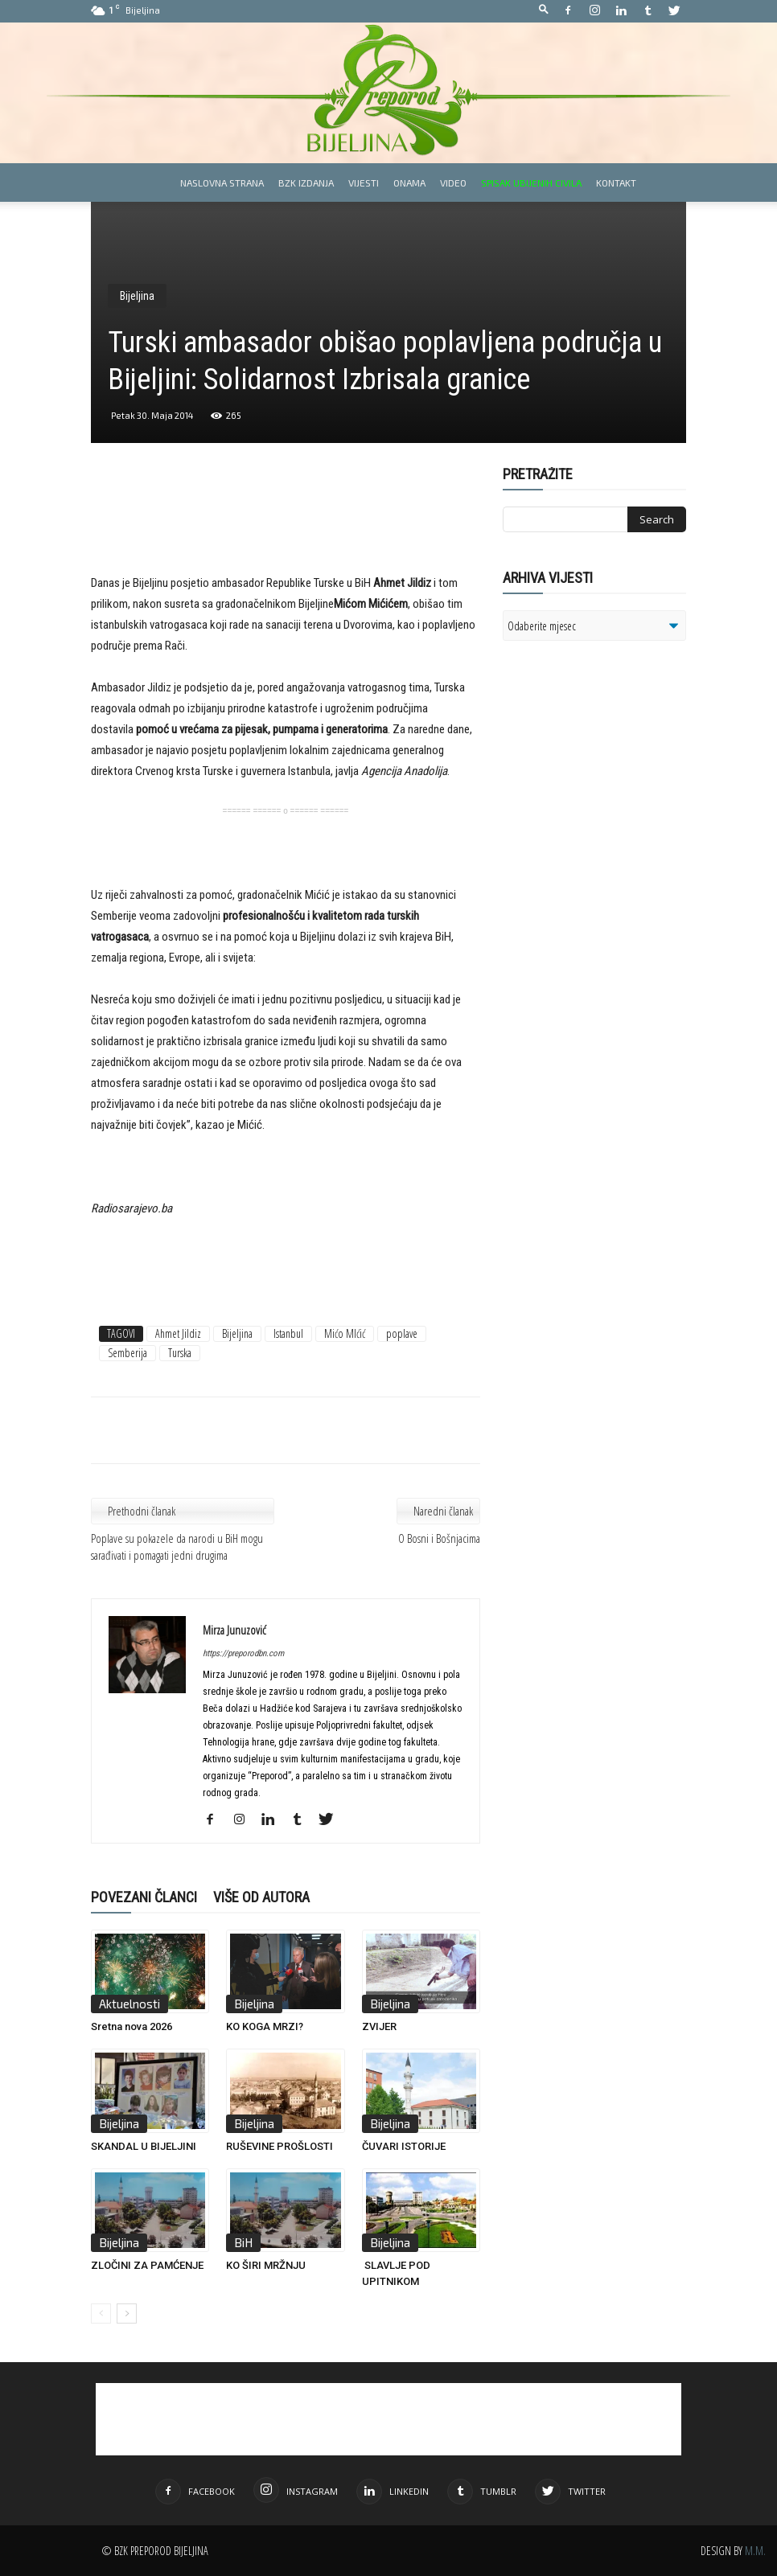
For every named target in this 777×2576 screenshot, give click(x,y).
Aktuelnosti (129, 2003)
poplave (401, 1333)
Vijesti (363, 182)
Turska (179, 1352)
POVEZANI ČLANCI (144, 1897)
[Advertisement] (285, 531)
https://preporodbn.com (243, 1653)
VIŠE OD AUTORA (261, 1897)
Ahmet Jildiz (178, 1333)
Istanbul (288, 1333)
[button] (544, 10)
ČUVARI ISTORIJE (404, 2146)
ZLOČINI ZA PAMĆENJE (147, 2265)
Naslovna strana (222, 182)
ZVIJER (379, 2026)
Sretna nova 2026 (131, 2026)
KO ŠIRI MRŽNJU (266, 2265)
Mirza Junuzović (234, 1630)
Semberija (127, 1352)
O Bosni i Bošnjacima (439, 1538)
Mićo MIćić (344, 1333)
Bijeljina (137, 295)
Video (453, 182)
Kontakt (616, 182)
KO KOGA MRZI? (264, 2026)
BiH (243, 2242)
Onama (409, 182)
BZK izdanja (306, 182)
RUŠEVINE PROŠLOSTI (279, 2146)
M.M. (755, 2550)
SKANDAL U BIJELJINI (143, 2146)
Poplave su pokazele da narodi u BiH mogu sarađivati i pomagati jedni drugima (177, 1546)
